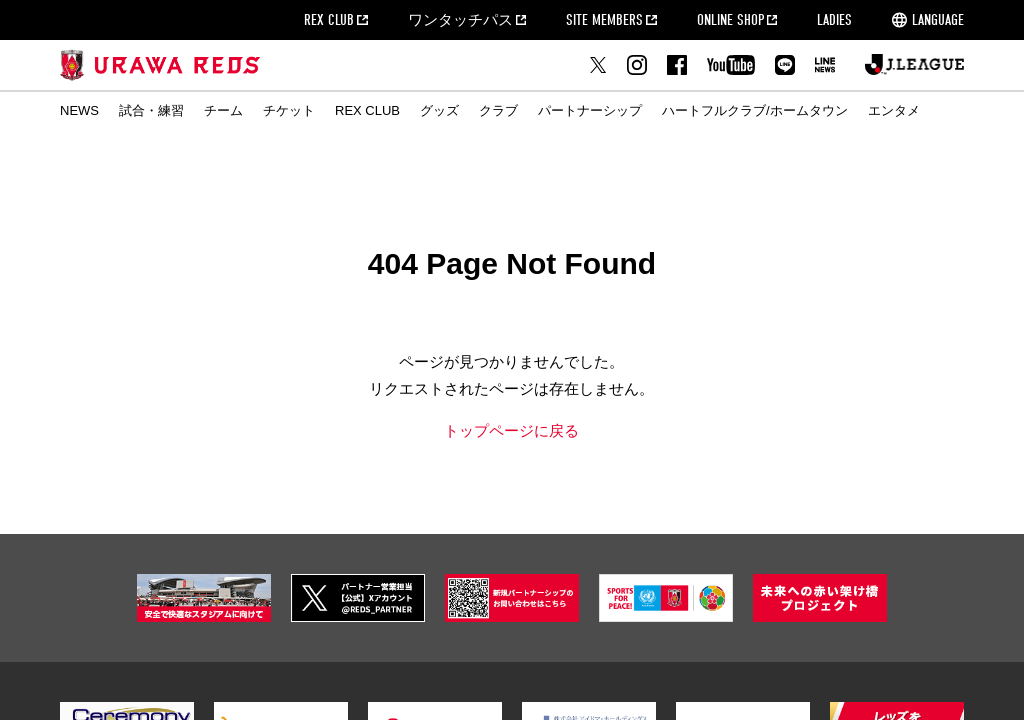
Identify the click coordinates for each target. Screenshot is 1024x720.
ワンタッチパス (460, 20)
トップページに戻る (511, 430)
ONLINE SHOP (730, 20)
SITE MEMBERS (604, 20)
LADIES (834, 20)
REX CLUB (329, 20)
